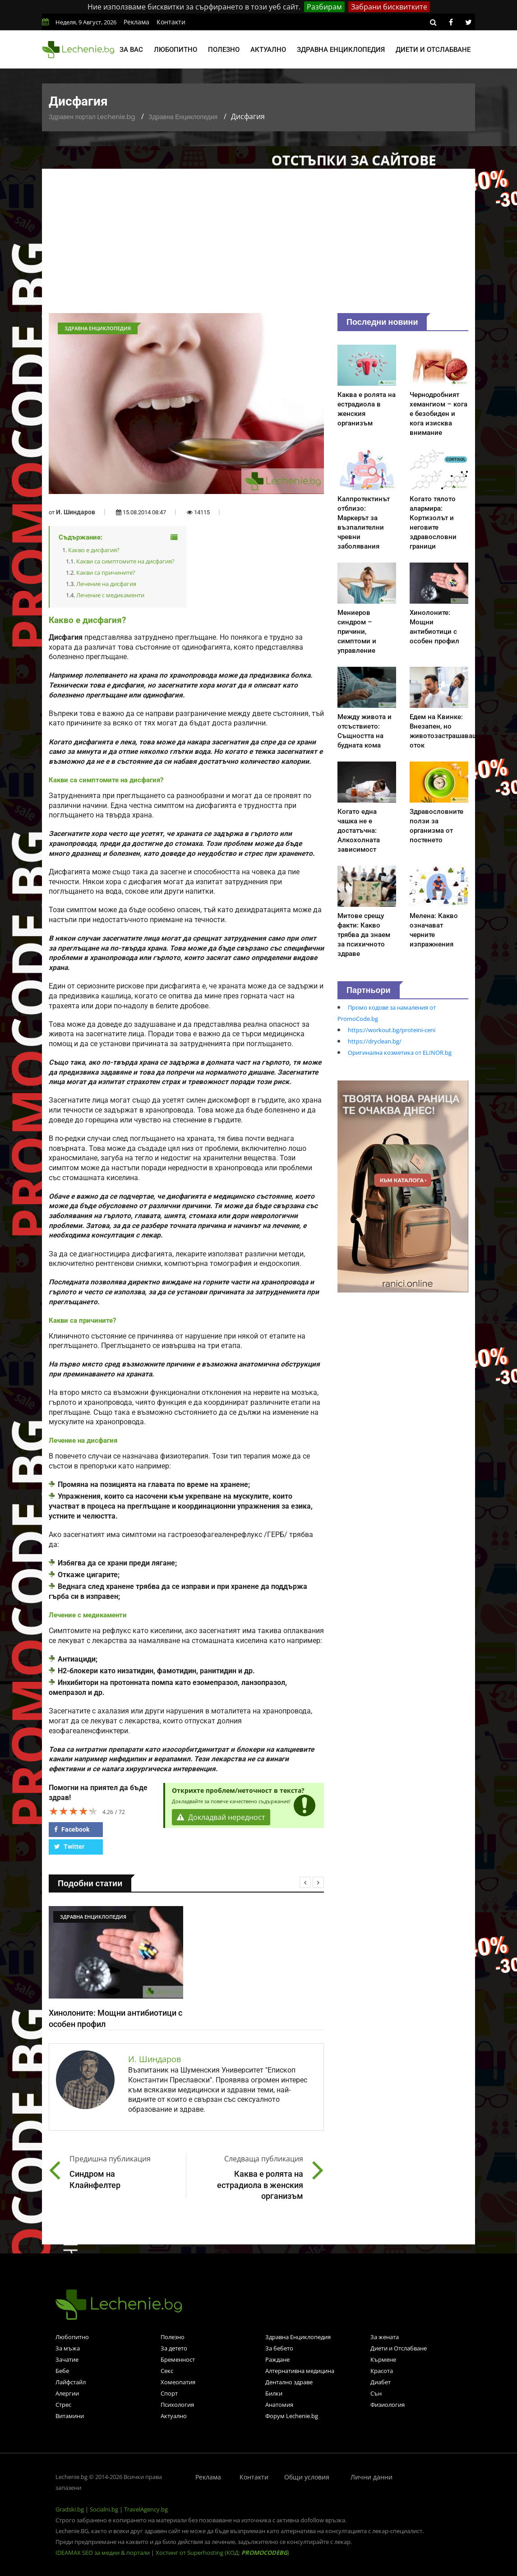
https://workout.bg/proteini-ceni (391, 1030)
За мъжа (67, 2348)
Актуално (268, 50)
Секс (167, 2371)
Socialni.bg (104, 2509)
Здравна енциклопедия (341, 50)
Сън (376, 2393)
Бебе (62, 2371)
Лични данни (371, 2477)
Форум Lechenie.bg (291, 2416)
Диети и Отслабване (398, 2348)
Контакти (171, 22)
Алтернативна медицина (299, 2371)
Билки (273, 2393)
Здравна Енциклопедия (182, 116)
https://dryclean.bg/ (375, 1041)
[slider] (73, 1810)
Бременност (178, 2359)
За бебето (279, 2348)
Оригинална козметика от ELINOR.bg (400, 1052)
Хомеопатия (178, 2382)
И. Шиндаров (75, 512)
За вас (131, 50)
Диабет (380, 2382)
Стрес (63, 2405)
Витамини (69, 2416)
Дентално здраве (289, 2382)
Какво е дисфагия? (94, 550)
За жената (384, 2337)
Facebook (71, 1829)
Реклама (136, 22)
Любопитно (175, 50)
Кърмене (383, 2359)
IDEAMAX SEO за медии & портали (103, 2552)
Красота (381, 2371)
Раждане (277, 2359)
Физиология (387, 2405)
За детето (174, 2348)
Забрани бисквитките (389, 7)
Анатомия (279, 2405)
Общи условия (306, 2477)
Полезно (224, 50)
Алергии (67, 2393)
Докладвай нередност (221, 1817)
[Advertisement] (258, 245)
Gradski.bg (69, 2509)
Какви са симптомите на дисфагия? (125, 561)
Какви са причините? (105, 572)
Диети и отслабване (433, 50)
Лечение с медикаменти (110, 595)
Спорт (169, 2393)
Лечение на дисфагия (106, 584)
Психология (177, 2405)
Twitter (69, 1846)
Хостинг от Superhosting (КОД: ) (222, 2552)
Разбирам (324, 7)
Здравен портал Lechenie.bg (92, 116)
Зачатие (66, 2359)
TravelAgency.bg (146, 2509)
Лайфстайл (70, 2382)
